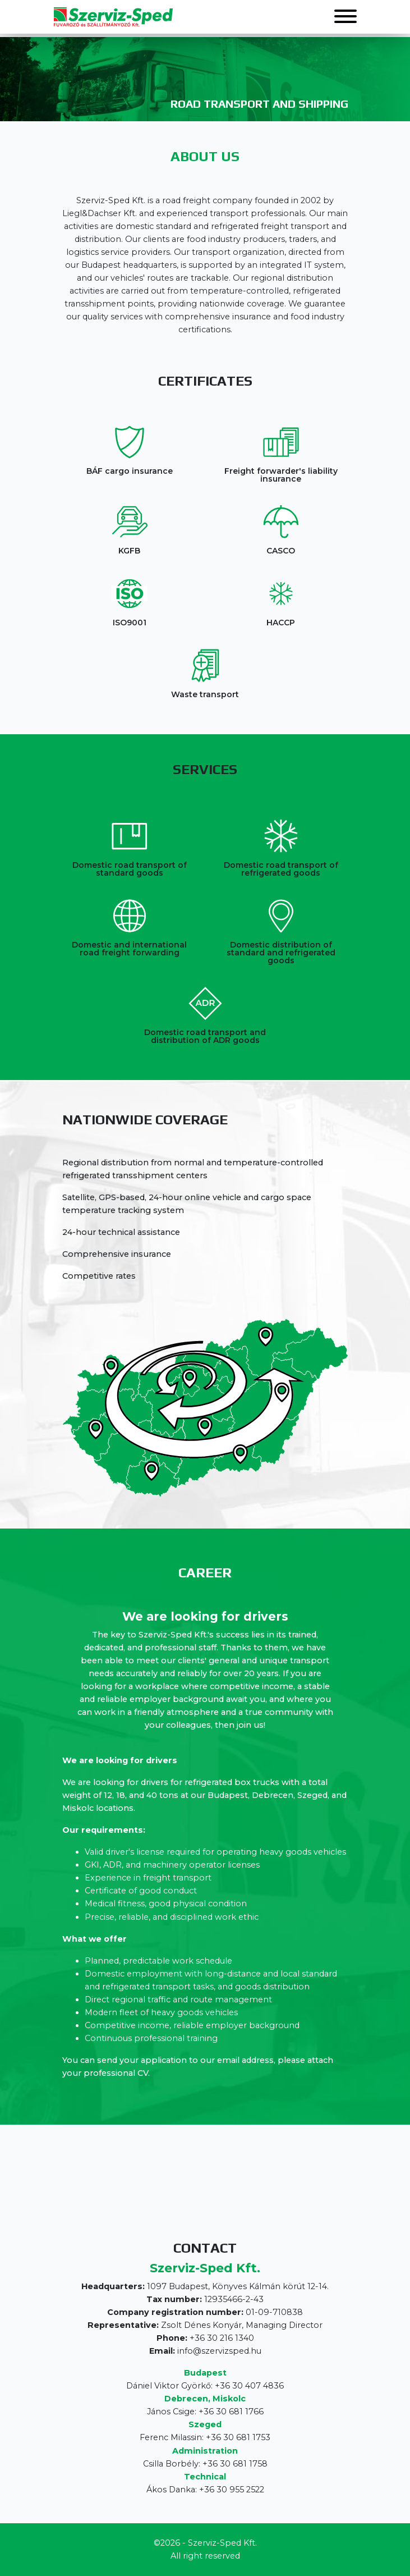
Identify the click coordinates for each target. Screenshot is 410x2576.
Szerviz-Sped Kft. (222, 2543)
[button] (345, 17)
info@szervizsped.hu (219, 2351)
